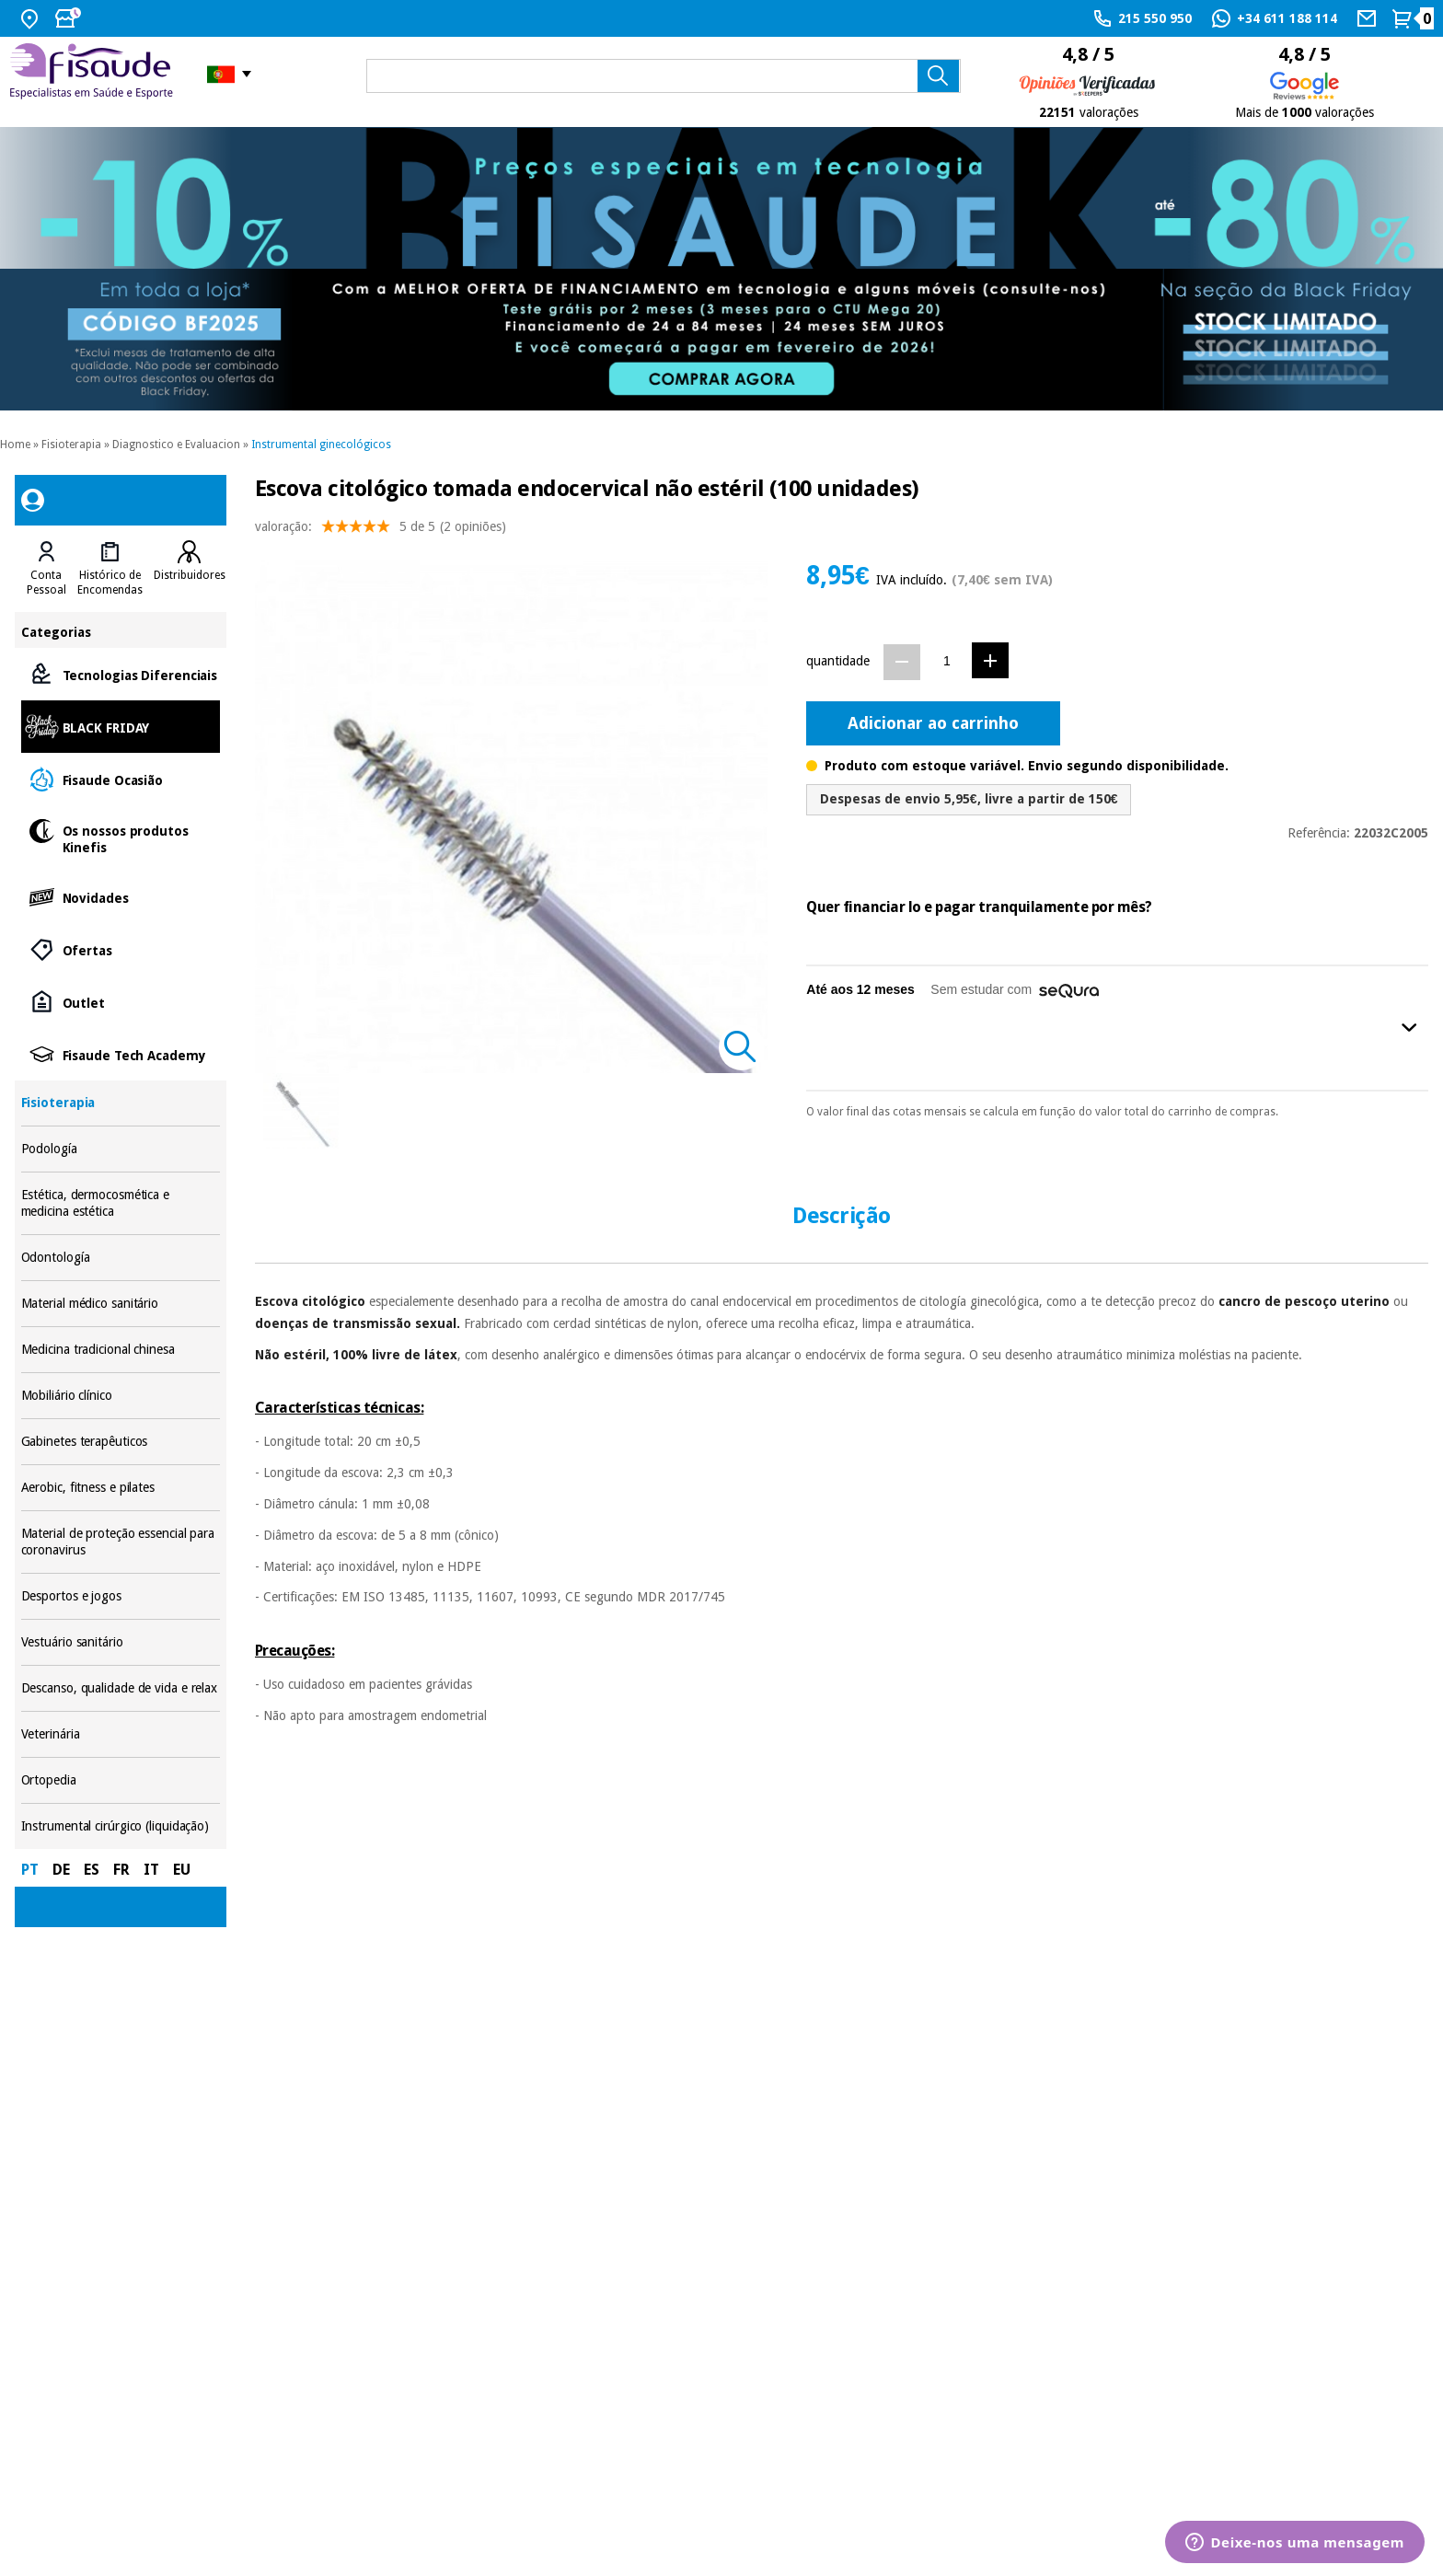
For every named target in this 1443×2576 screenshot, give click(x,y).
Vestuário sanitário (121, 1642)
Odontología (121, 1257)
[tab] (46, 568)
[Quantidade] (946, 661)
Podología (121, 1149)
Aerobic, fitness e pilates (121, 1487)
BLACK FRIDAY (121, 726)
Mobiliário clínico (121, 1395)
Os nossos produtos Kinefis (121, 838)
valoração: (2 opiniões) (380, 530)
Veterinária (121, 1734)
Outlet (121, 1002)
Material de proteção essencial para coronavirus (121, 1542)
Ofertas (121, 949)
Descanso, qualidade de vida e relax (121, 1688)
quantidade (838, 660)
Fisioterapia (71, 444)
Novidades (121, 897)
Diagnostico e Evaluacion (176, 444)
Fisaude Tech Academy (121, 1054)
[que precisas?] (663, 76)
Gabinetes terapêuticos (121, 1441)
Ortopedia (121, 1780)
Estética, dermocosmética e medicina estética (121, 1203)
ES (91, 1869)
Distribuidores (189, 575)
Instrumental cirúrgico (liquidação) (121, 1826)
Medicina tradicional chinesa (121, 1349)
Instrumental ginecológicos (321, 444)
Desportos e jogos (121, 1596)
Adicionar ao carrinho (933, 723)
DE (61, 1869)
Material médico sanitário (121, 1303)
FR (121, 1869)
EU (181, 1869)
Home (15, 444)
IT (151, 1869)
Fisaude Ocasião (121, 779)
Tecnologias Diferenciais (121, 674)
